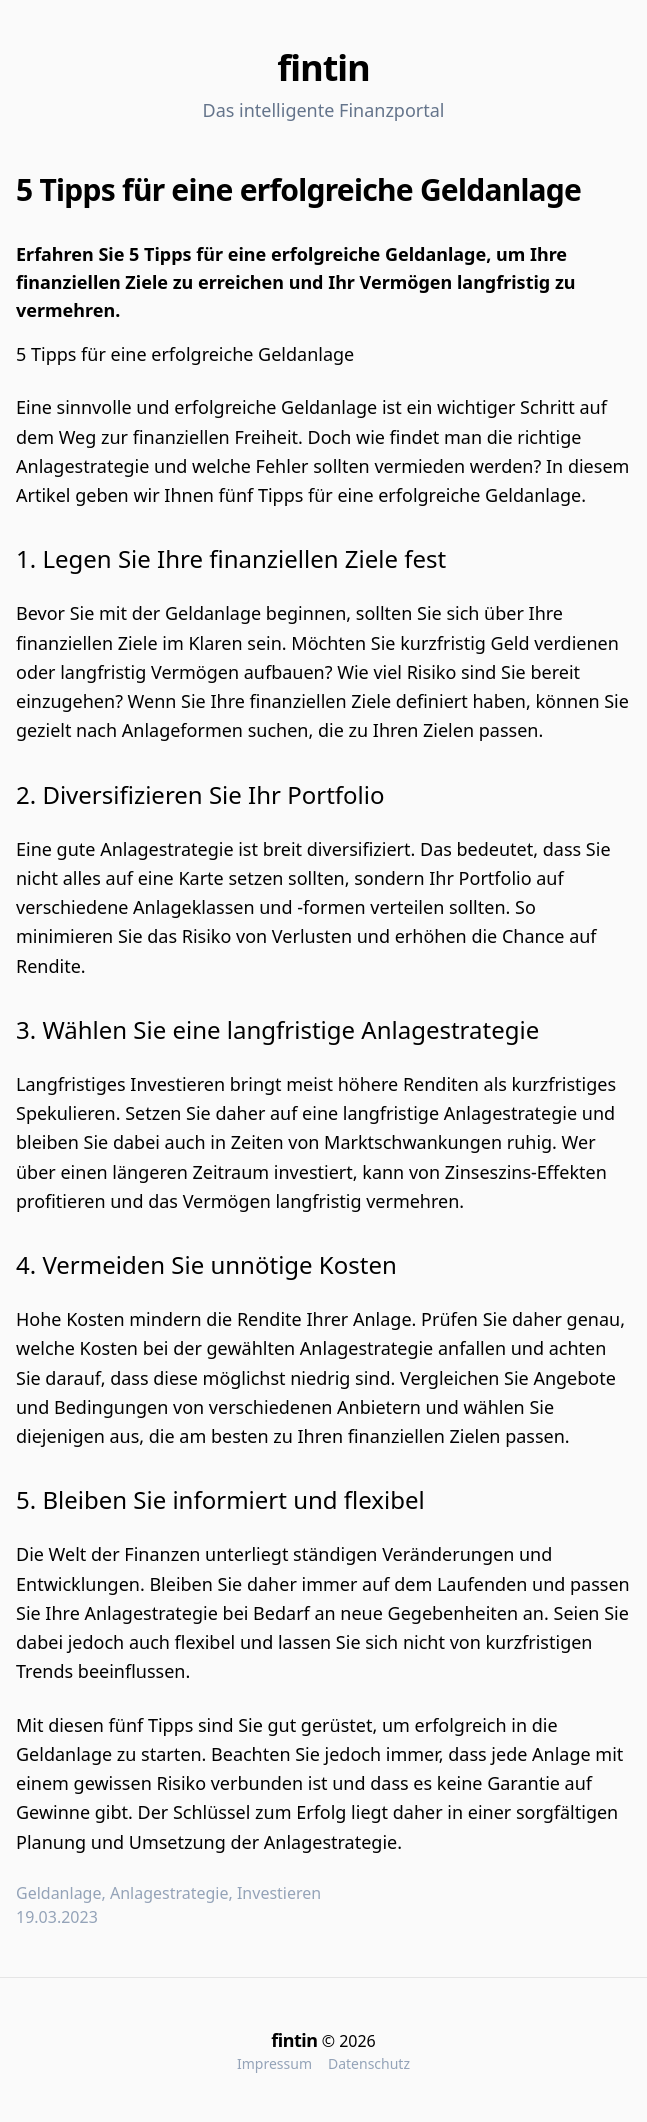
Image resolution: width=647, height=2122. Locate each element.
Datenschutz (369, 2063)
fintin (323, 67)
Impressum (274, 2063)
